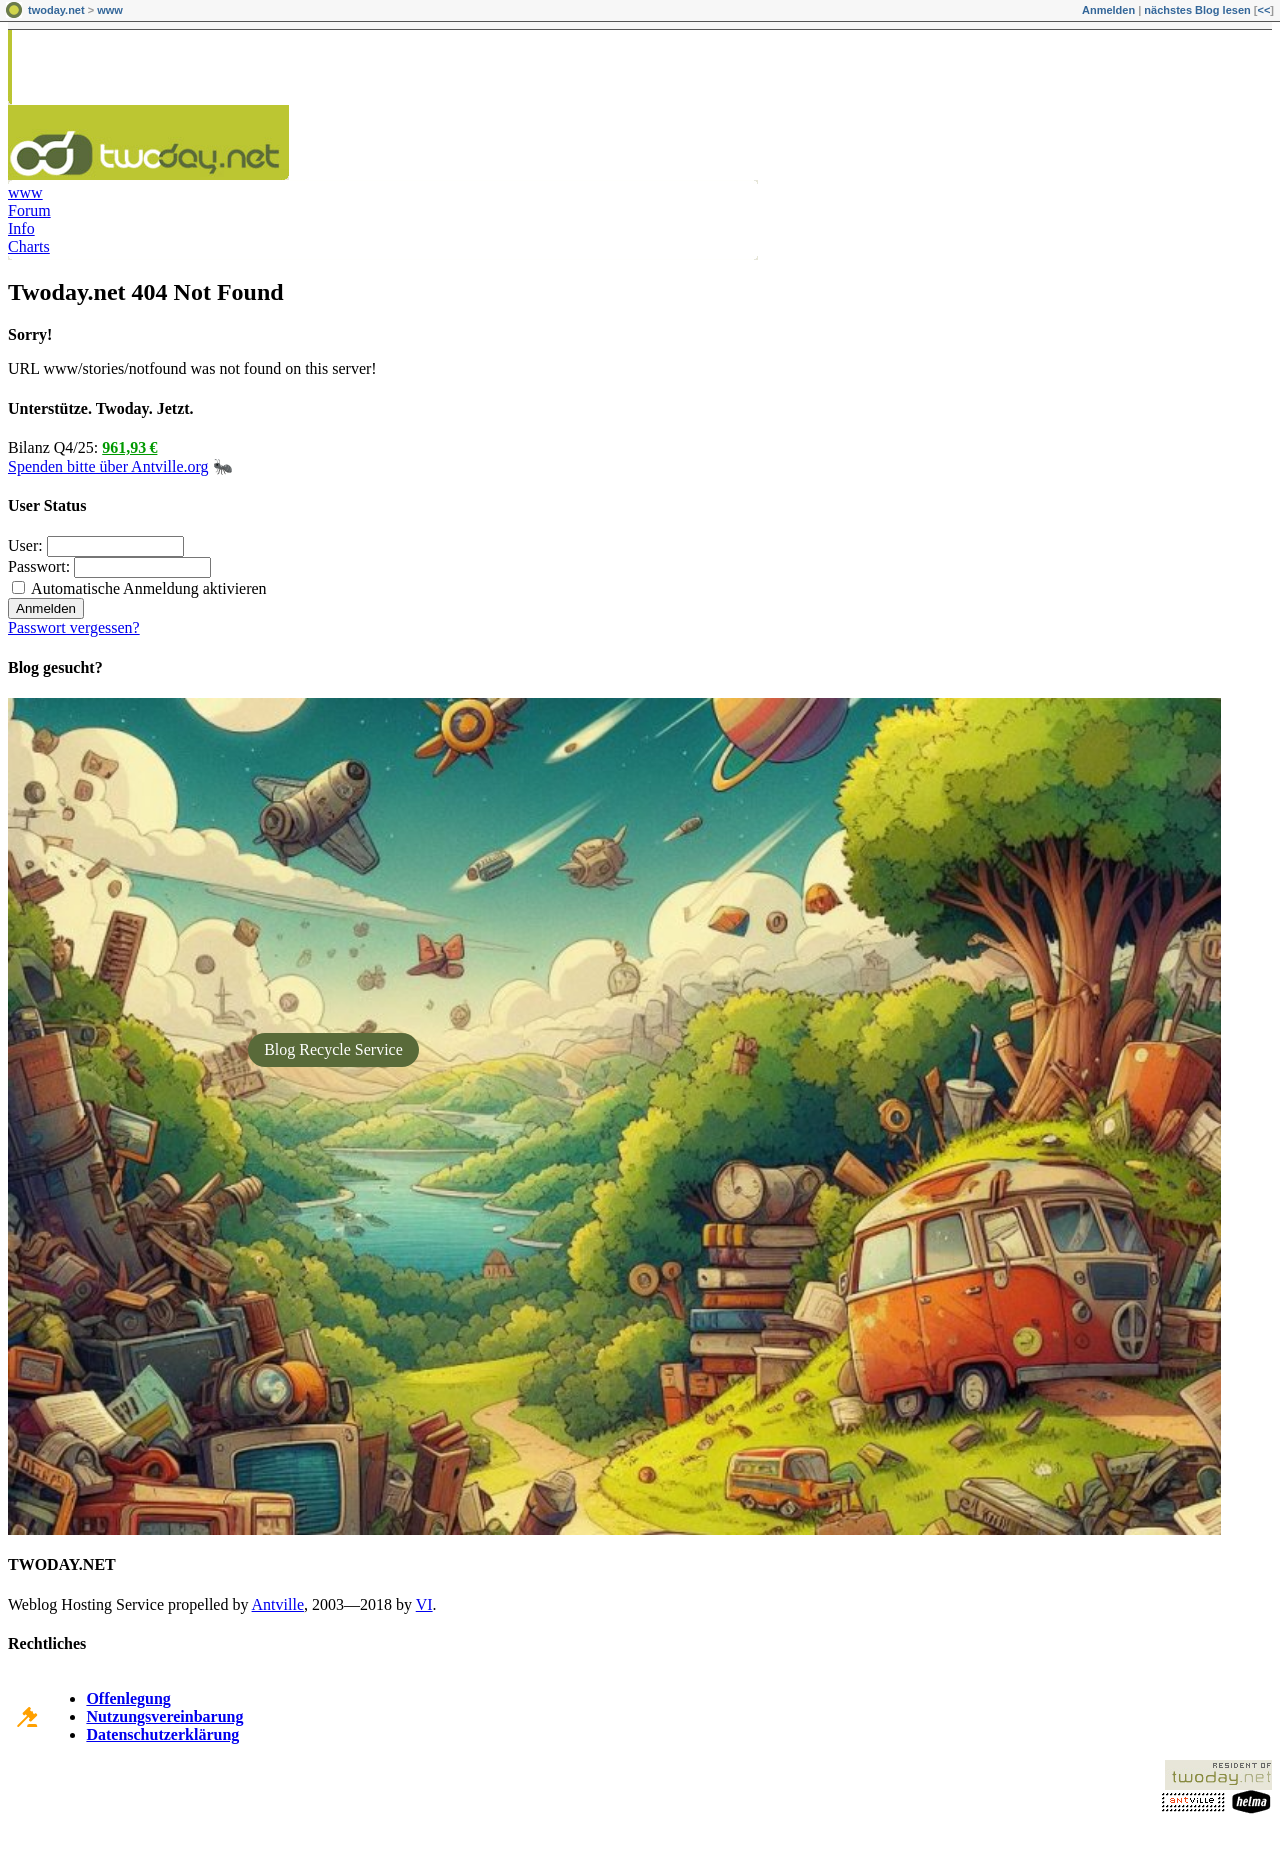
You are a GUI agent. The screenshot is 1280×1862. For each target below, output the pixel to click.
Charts (29, 246)
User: (25, 545)
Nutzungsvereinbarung (164, 1716)
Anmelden (1108, 10)
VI (424, 1604)
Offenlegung (128, 1698)
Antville (278, 1604)
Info (21, 228)
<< (1263, 10)
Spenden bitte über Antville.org (108, 466)
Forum (29, 210)
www (110, 10)
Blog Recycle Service (333, 1049)
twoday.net (56, 10)
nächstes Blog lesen (1197, 10)
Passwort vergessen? (74, 627)
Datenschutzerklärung (162, 1734)
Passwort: (39, 566)
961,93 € (129, 447)
